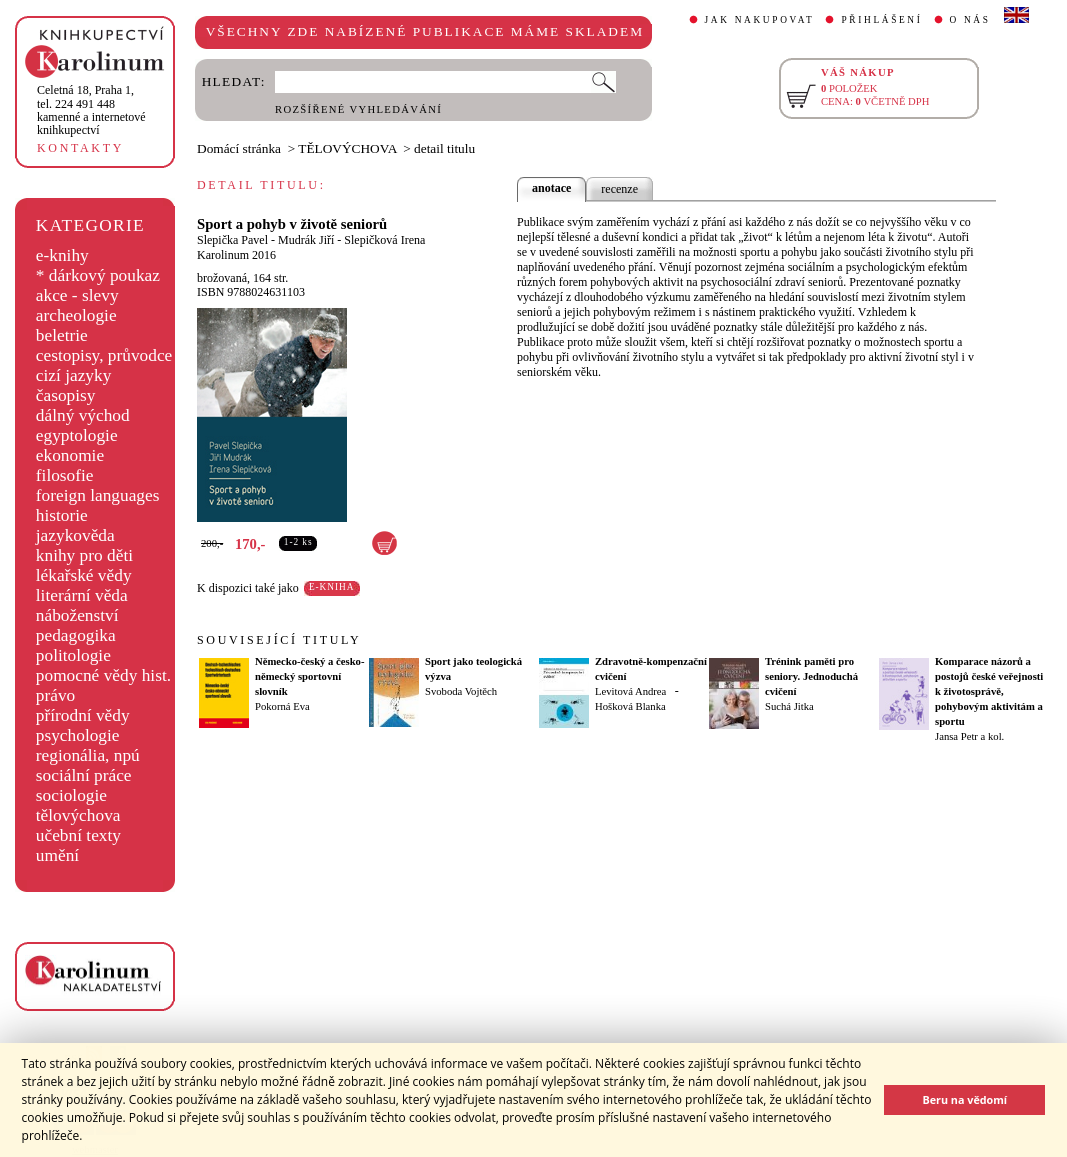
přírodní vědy (83, 715)
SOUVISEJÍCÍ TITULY (279, 640)
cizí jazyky (74, 375)
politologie (73, 655)
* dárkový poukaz (98, 275)
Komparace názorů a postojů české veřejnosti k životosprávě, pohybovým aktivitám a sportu (989, 691)
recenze (619, 189)
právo (55, 695)
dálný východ (83, 415)
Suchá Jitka (789, 706)
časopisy (66, 395)
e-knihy (62, 255)
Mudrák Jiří (306, 240)
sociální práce (84, 775)
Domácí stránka (239, 148)
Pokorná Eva (282, 706)
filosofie (65, 475)
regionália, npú (88, 755)
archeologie (76, 315)
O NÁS (970, 20)
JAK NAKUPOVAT (760, 20)
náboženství (77, 615)
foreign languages (98, 495)
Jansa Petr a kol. (969, 736)
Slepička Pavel (232, 240)
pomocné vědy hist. (103, 675)
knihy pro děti (84, 555)
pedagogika (76, 635)
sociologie (71, 795)
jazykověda (75, 535)
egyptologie (77, 435)
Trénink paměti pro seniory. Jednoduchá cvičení (811, 676)
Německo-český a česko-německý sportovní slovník (310, 676)
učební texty (78, 835)
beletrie (62, 335)
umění (57, 855)
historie (62, 515)
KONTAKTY (80, 148)
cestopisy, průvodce (104, 355)
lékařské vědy (84, 575)
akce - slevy (77, 295)
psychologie (78, 735)
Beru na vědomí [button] (964, 1099)
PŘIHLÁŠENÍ (881, 20)
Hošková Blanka (630, 706)
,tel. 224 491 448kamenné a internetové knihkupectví (91, 110)
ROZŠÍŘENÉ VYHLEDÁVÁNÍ (358, 109)
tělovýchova (78, 815)
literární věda (82, 595)
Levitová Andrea (630, 691)
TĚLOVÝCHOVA (347, 148)
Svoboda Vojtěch (461, 691)
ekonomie (70, 455)
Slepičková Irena (384, 240)
